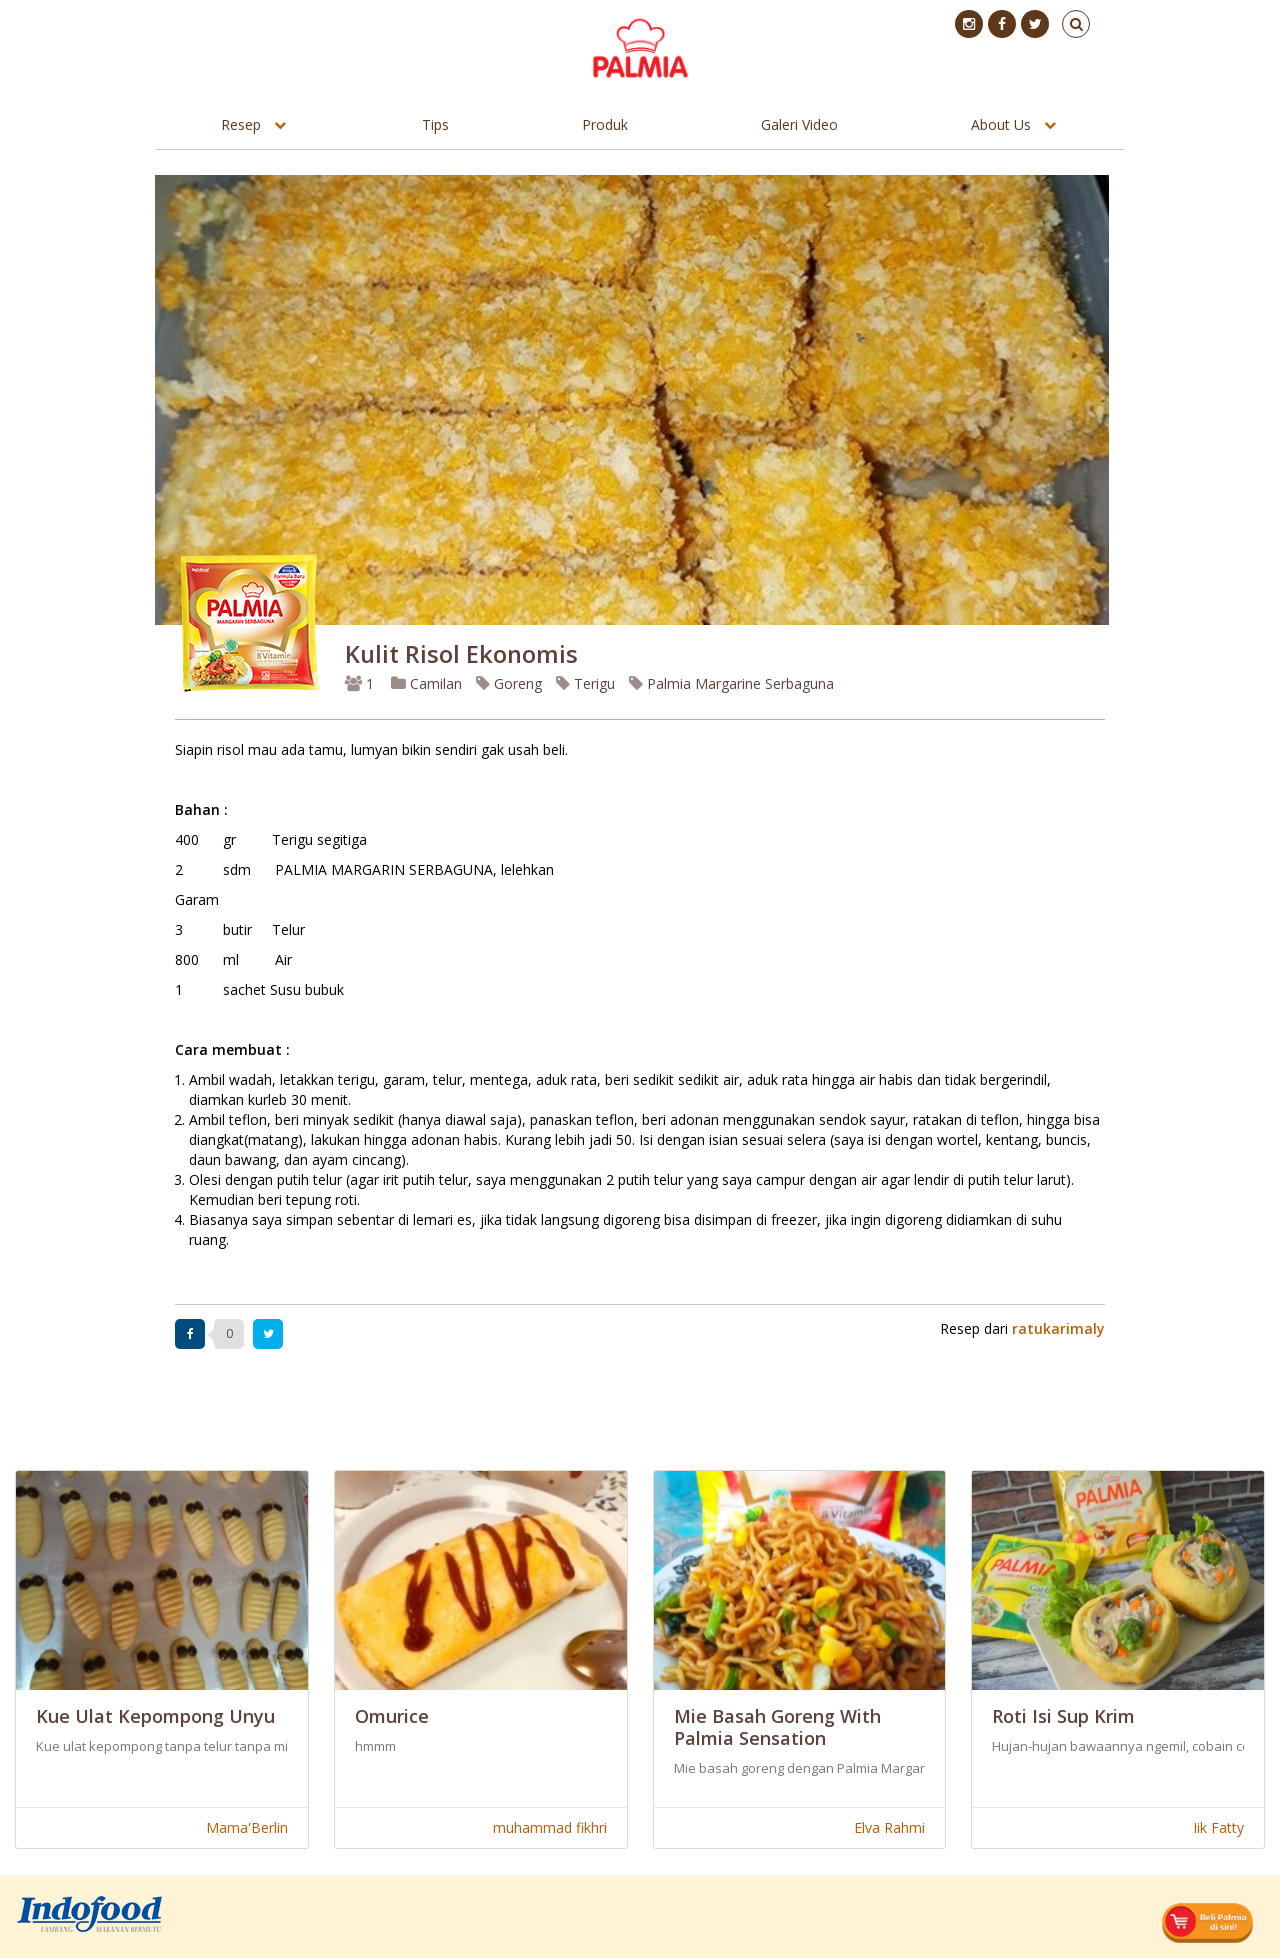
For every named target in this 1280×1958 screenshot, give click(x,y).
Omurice (392, 1716)
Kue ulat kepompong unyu (155, 1716)
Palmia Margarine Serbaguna (731, 683)
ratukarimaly (1058, 1328)
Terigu (585, 683)
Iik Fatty (1218, 1827)
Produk (605, 124)
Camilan (426, 683)
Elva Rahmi (889, 1827)
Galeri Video (799, 124)
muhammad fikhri (550, 1827)
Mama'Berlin (247, 1827)
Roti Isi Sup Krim (1063, 1716)
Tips (435, 124)
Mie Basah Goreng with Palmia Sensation (777, 1727)
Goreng (509, 683)
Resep (241, 124)
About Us (1001, 124)
